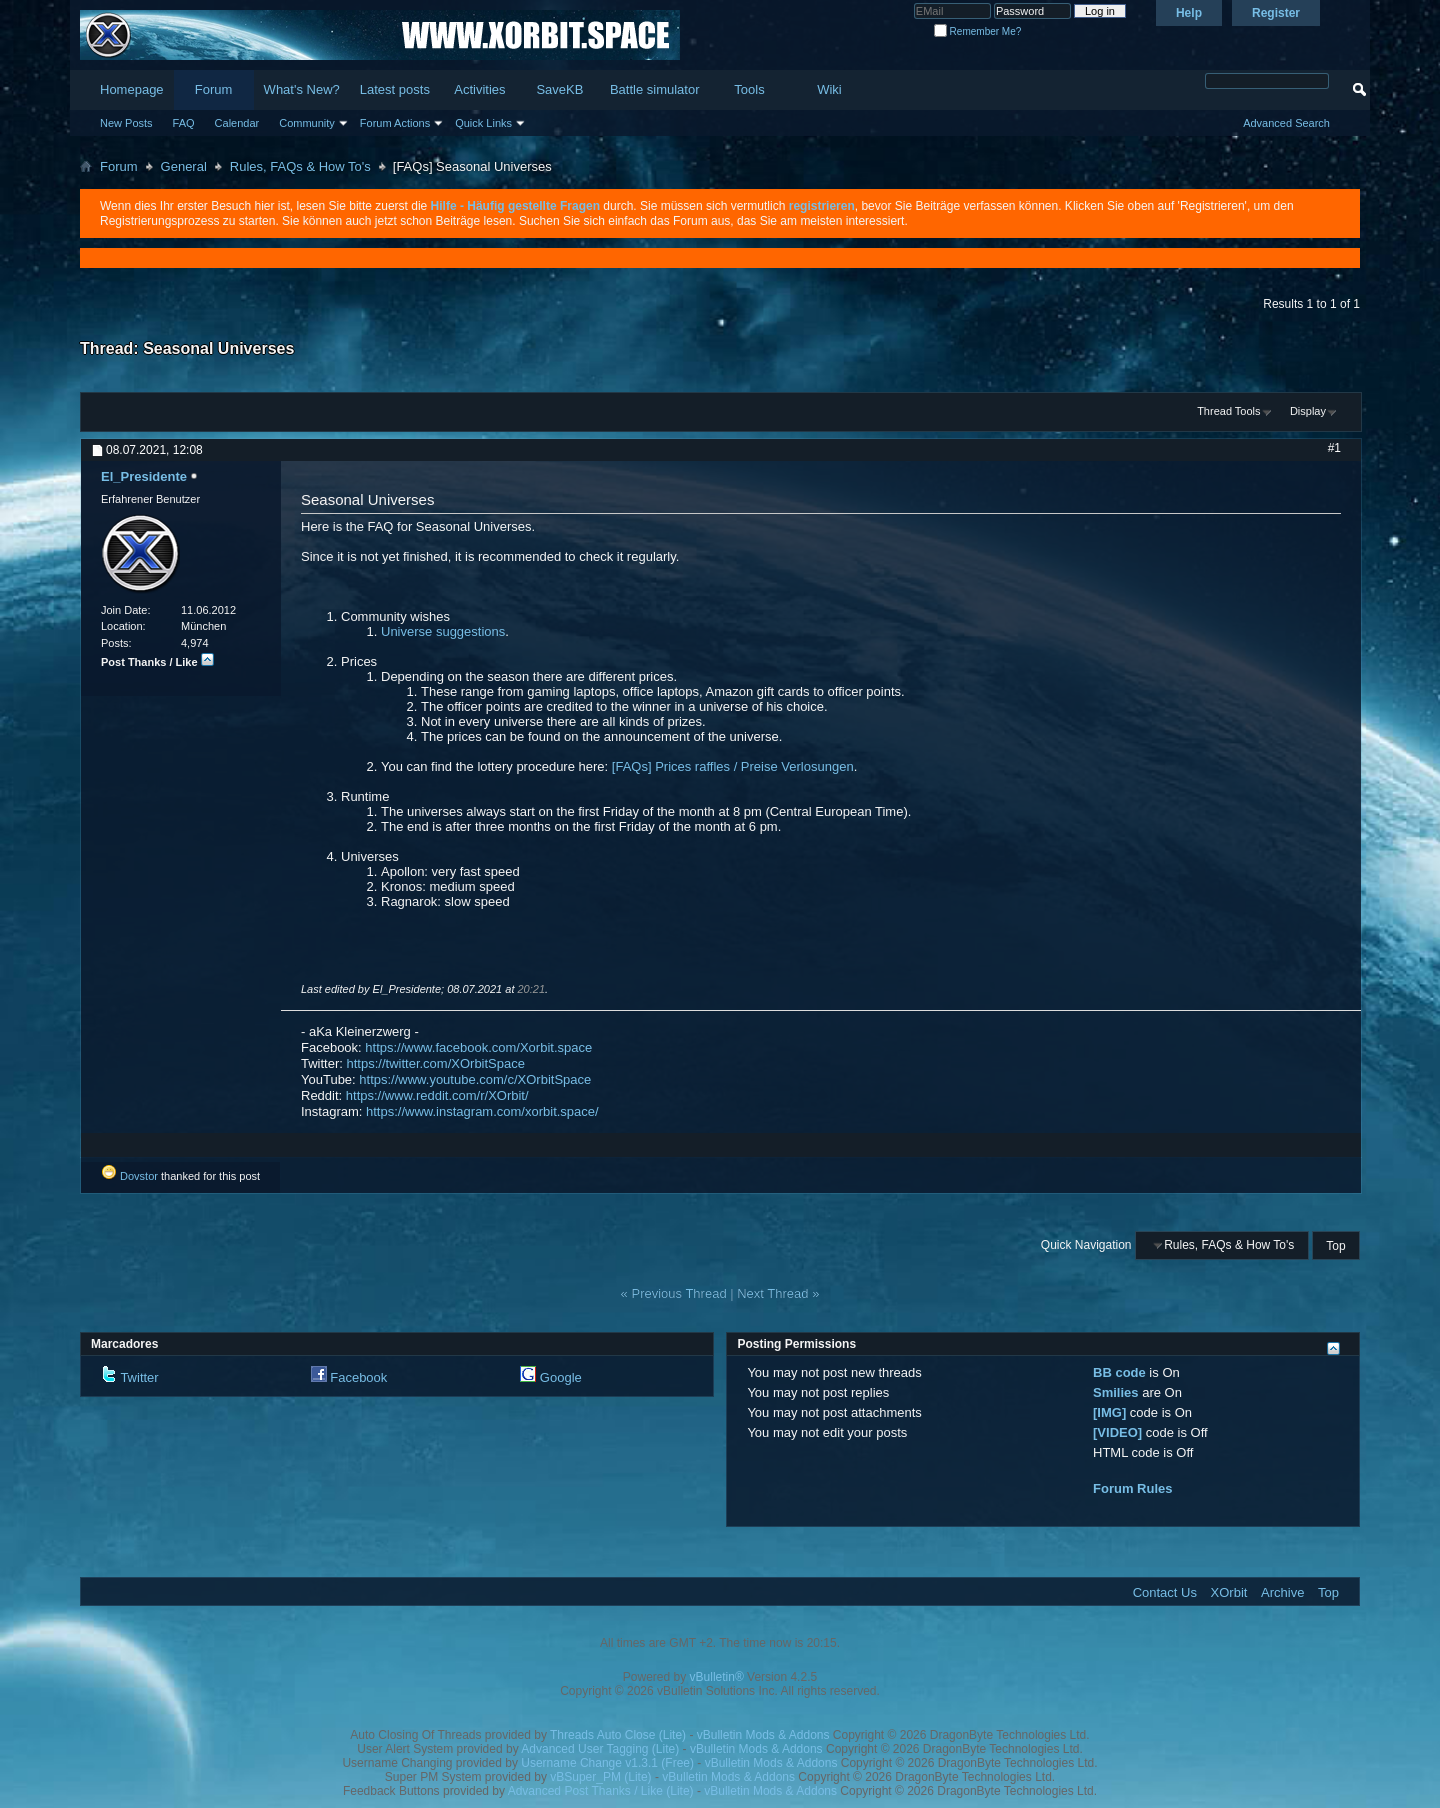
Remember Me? (977, 31)
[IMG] (1109, 1412)
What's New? (302, 89)
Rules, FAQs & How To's (300, 166)
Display (1308, 411)
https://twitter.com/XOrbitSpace (436, 1063)
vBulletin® (717, 1677)
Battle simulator (655, 89)
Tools (749, 89)
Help (1189, 13)
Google (561, 1377)
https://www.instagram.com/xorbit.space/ (482, 1111)
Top (1335, 1245)
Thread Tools (1228, 411)
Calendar (237, 123)
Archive (1282, 1592)
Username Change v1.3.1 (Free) (607, 1763)
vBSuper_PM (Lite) (600, 1777)
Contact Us (1165, 1592)
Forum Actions (395, 123)
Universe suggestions (443, 631)
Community (307, 123)
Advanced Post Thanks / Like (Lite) (601, 1791)
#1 (1334, 448)
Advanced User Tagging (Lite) (600, 1749)
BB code (1119, 1372)
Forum (214, 89)
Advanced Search (1286, 123)
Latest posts (395, 89)
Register (1276, 13)
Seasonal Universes (218, 348)
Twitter (139, 1377)
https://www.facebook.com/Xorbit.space (478, 1047)
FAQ (184, 123)
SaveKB (559, 89)
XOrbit (1229, 1592)
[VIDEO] (1117, 1432)
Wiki (829, 89)
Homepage (132, 89)
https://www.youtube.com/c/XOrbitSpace (475, 1079)
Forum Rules (1132, 1488)
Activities (479, 89)
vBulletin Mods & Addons (763, 1735)
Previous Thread (678, 1293)
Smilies (1116, 1392)
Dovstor (139, 1176)
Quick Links (483, 123)
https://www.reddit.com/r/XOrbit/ (437, 1095)
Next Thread (772, 1293)
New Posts (126, 123)
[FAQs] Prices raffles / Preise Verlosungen (733, 766)
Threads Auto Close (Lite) (618, 1735)
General (184, 166)
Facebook (358, 1377)
